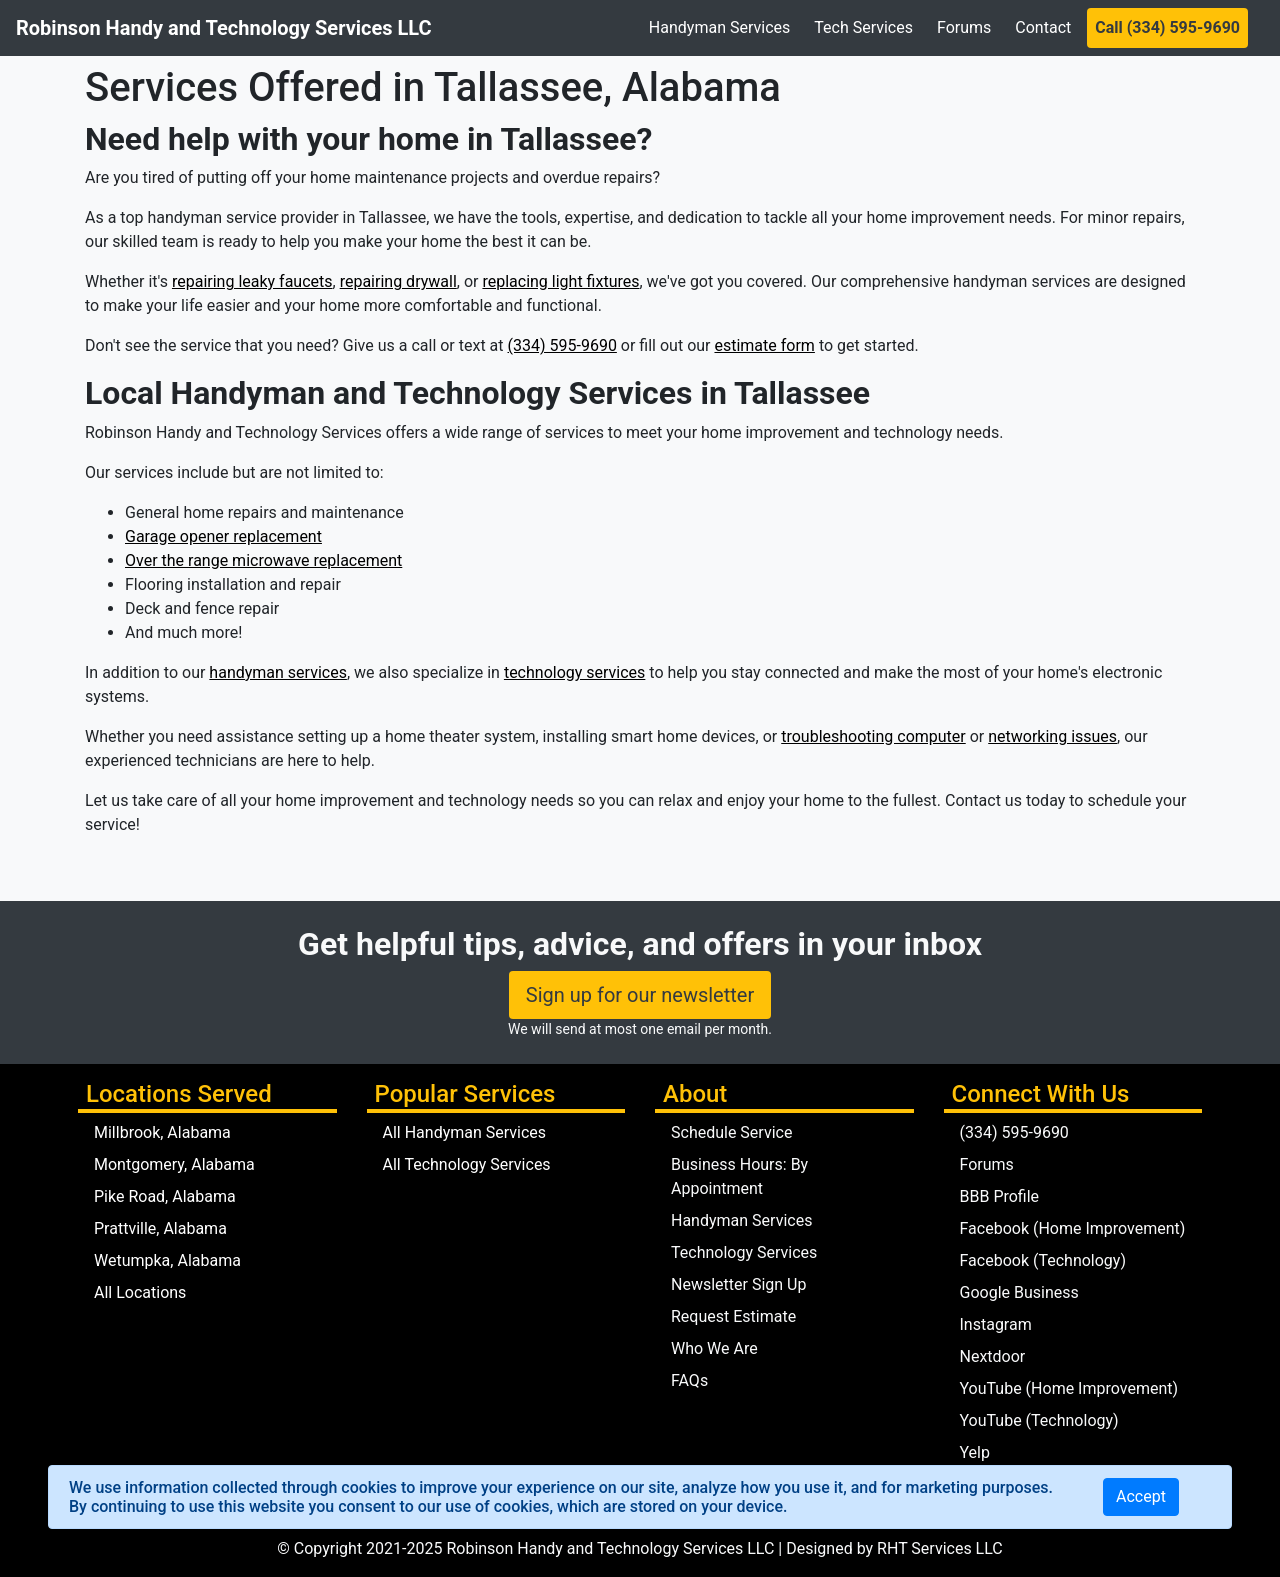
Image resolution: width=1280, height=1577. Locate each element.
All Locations (140, 1292)
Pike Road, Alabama (165, 1196)
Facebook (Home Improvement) (1073, 1228)
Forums (964, 27)
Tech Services (863, 27)
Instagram (996, 1324)
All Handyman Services (465, 1132)
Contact (1043, 27)
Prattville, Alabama (160, 1228)
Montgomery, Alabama (174, 1164)
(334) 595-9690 (562, 345)
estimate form (764, 345)
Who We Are (714, 1348)
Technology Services (744, 1252)
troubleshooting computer (873, 736)
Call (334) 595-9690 (1167, 27)
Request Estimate (733, 1316)
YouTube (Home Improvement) (1069, 1388)
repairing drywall (398, 281)
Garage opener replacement (223, 536)
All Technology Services (467, 1164)
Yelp (975, 1452)
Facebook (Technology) (1043, 1260)
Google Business (1019, 1292)
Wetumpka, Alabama (167, 1260)
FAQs (689, 1380)
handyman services (278, 672)
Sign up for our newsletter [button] (640, 995)
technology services (574, 672)
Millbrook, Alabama (162, 1132)
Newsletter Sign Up (738, 1284)
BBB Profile (1000, 1196)
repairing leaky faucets (252, 281)
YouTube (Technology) (1039, 1420)
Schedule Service (731, 1132)
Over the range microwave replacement (263, 560)
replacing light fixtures (560, 281)
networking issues (1052, 736)
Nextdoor (993, 1356)
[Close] (1141, 1497)
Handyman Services (719, 27)
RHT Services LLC (940, 1548)
